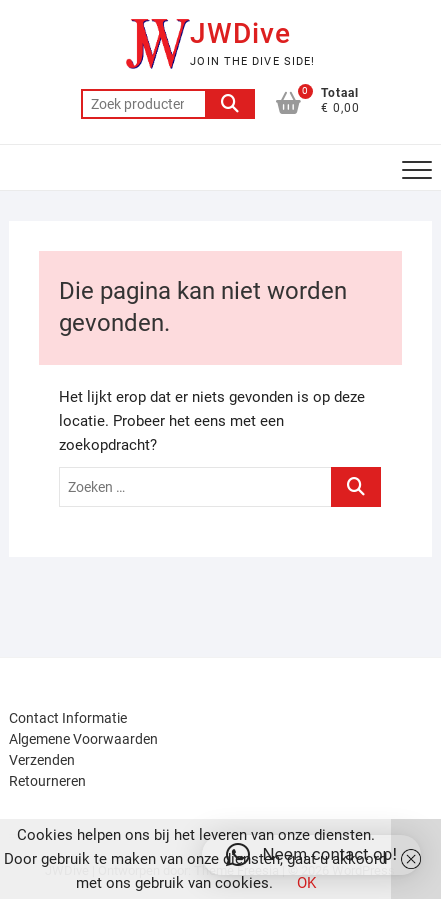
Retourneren (47, 781)
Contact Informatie (68, 718)
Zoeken (230, 104)
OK (306, 883)
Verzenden (42, 760)
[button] (311, 855)
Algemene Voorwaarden (83, 739)
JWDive (240, 33)
